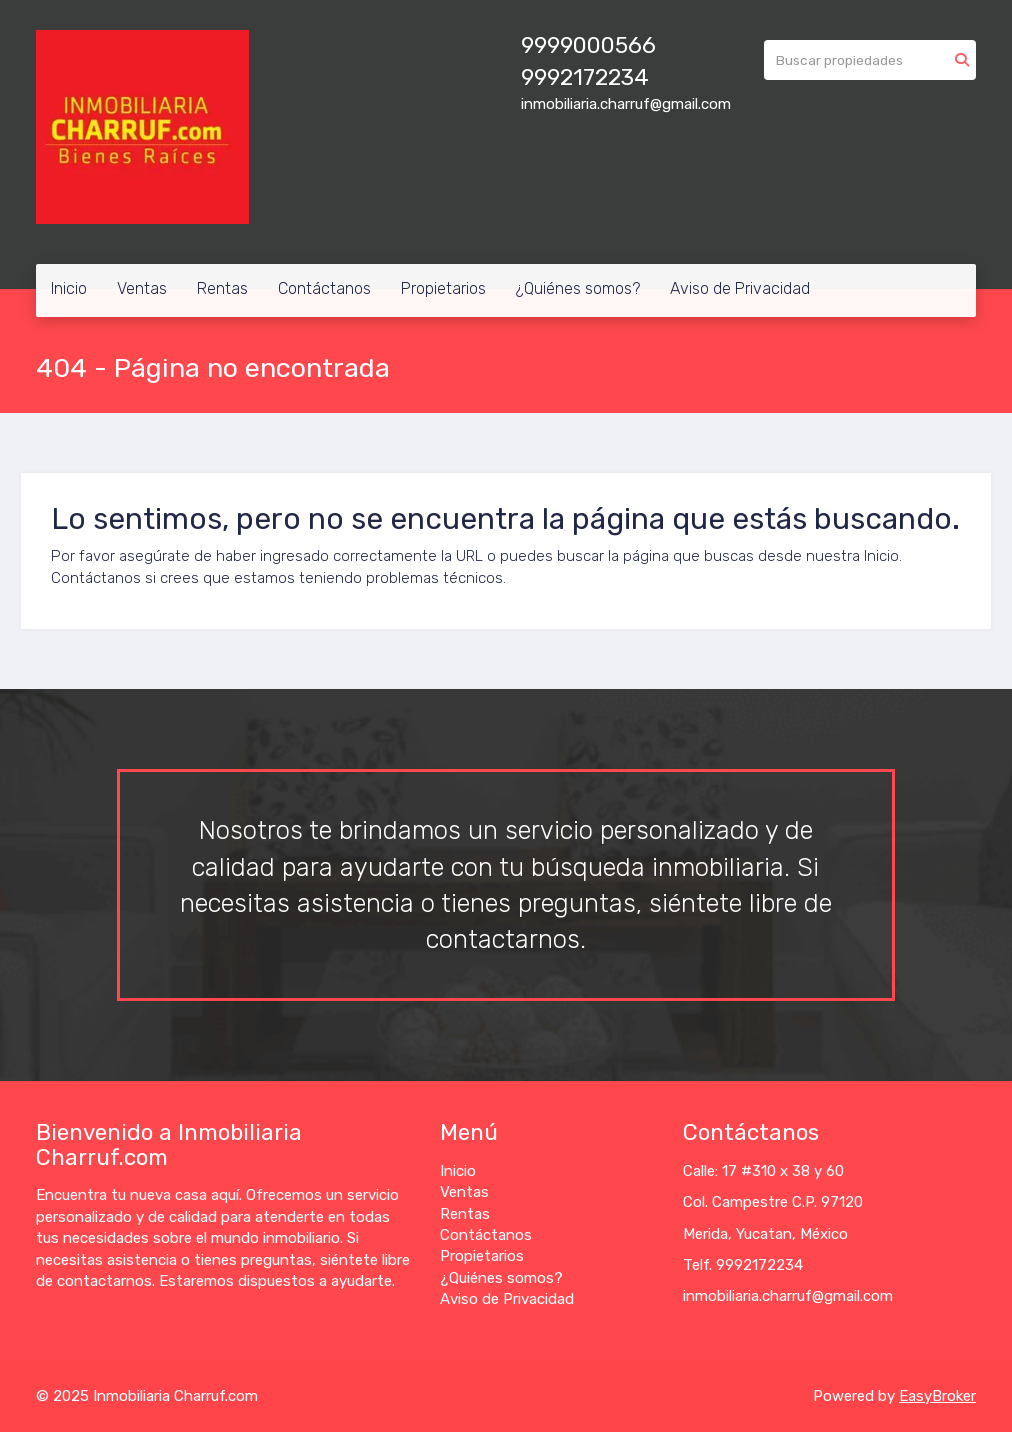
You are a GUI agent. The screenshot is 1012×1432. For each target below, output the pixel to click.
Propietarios (443, 288)
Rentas (222, 288)
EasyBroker (937, 1396)
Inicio (69, 288)
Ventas (142, 288)
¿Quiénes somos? (578, 288)
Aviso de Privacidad (740, 288)
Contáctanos (324, 288)
